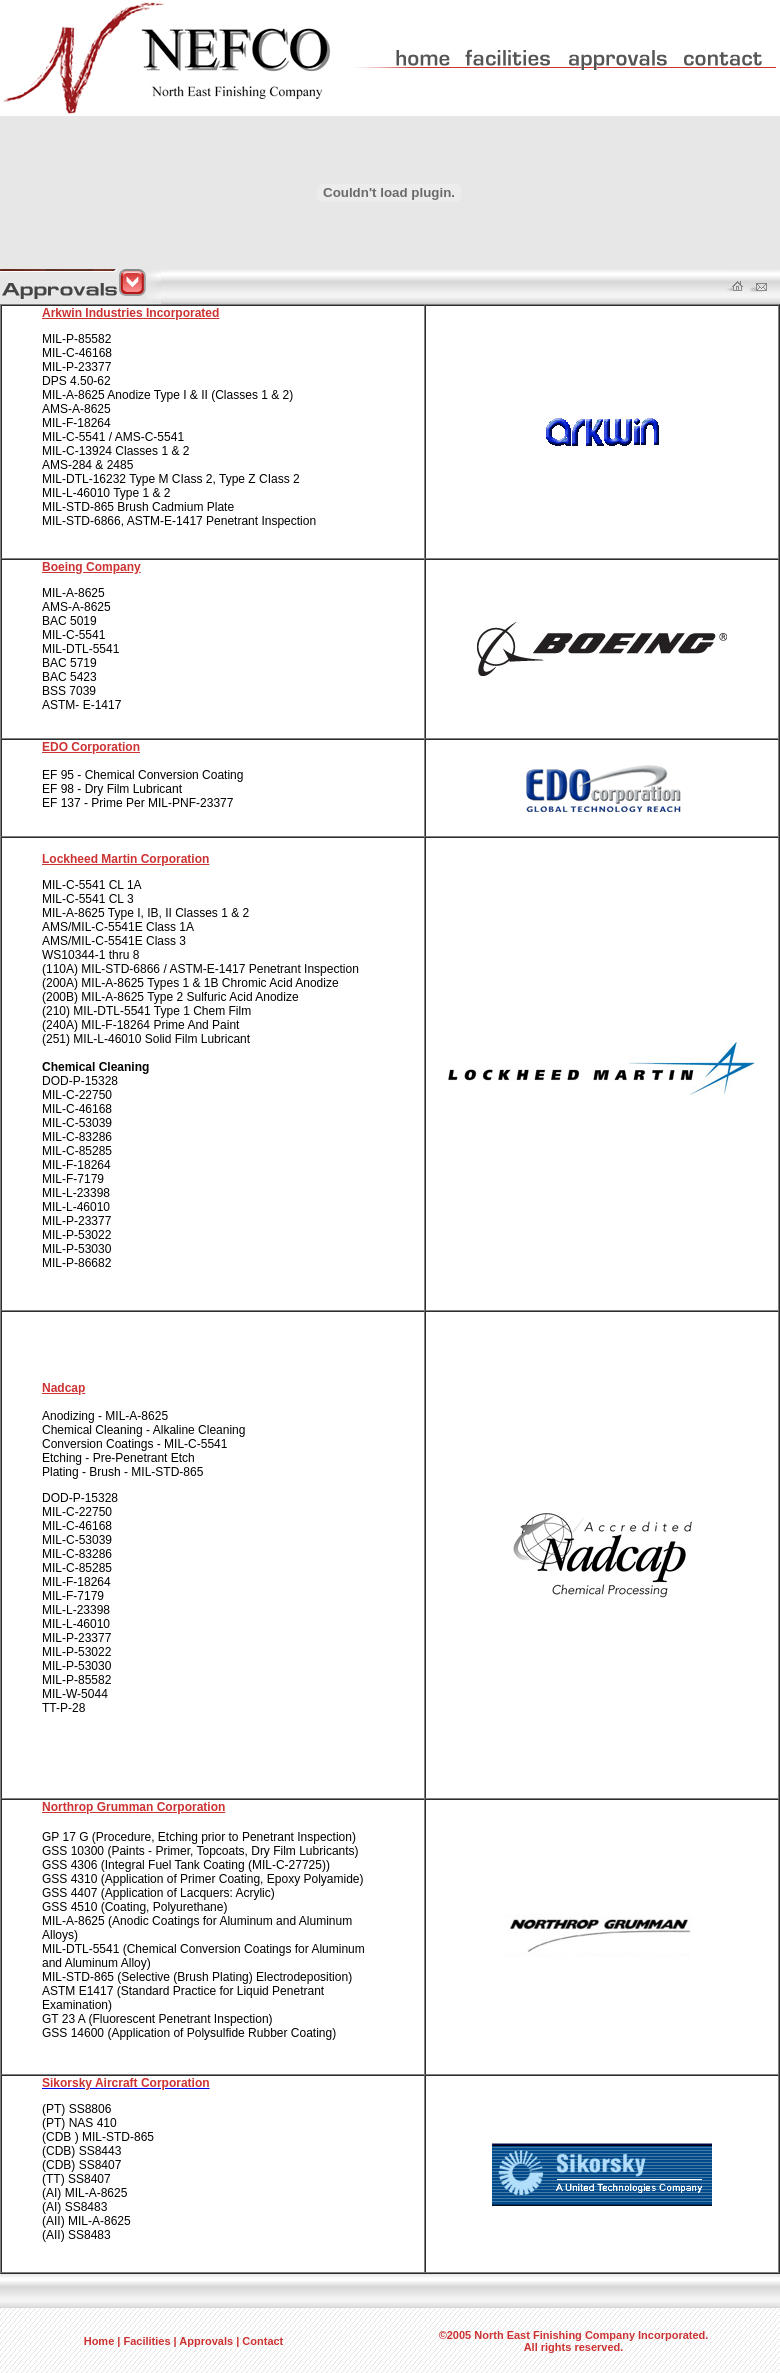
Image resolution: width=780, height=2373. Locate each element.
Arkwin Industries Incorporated (130, 313)
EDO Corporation (91, 747)
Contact (262, 2341)
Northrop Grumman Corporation (133, 1807)
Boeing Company (91, 567)
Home (99, 2341)
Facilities (146, 2341)
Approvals (206, 2341)
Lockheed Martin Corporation (125, 859)
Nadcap (63, 1388)
